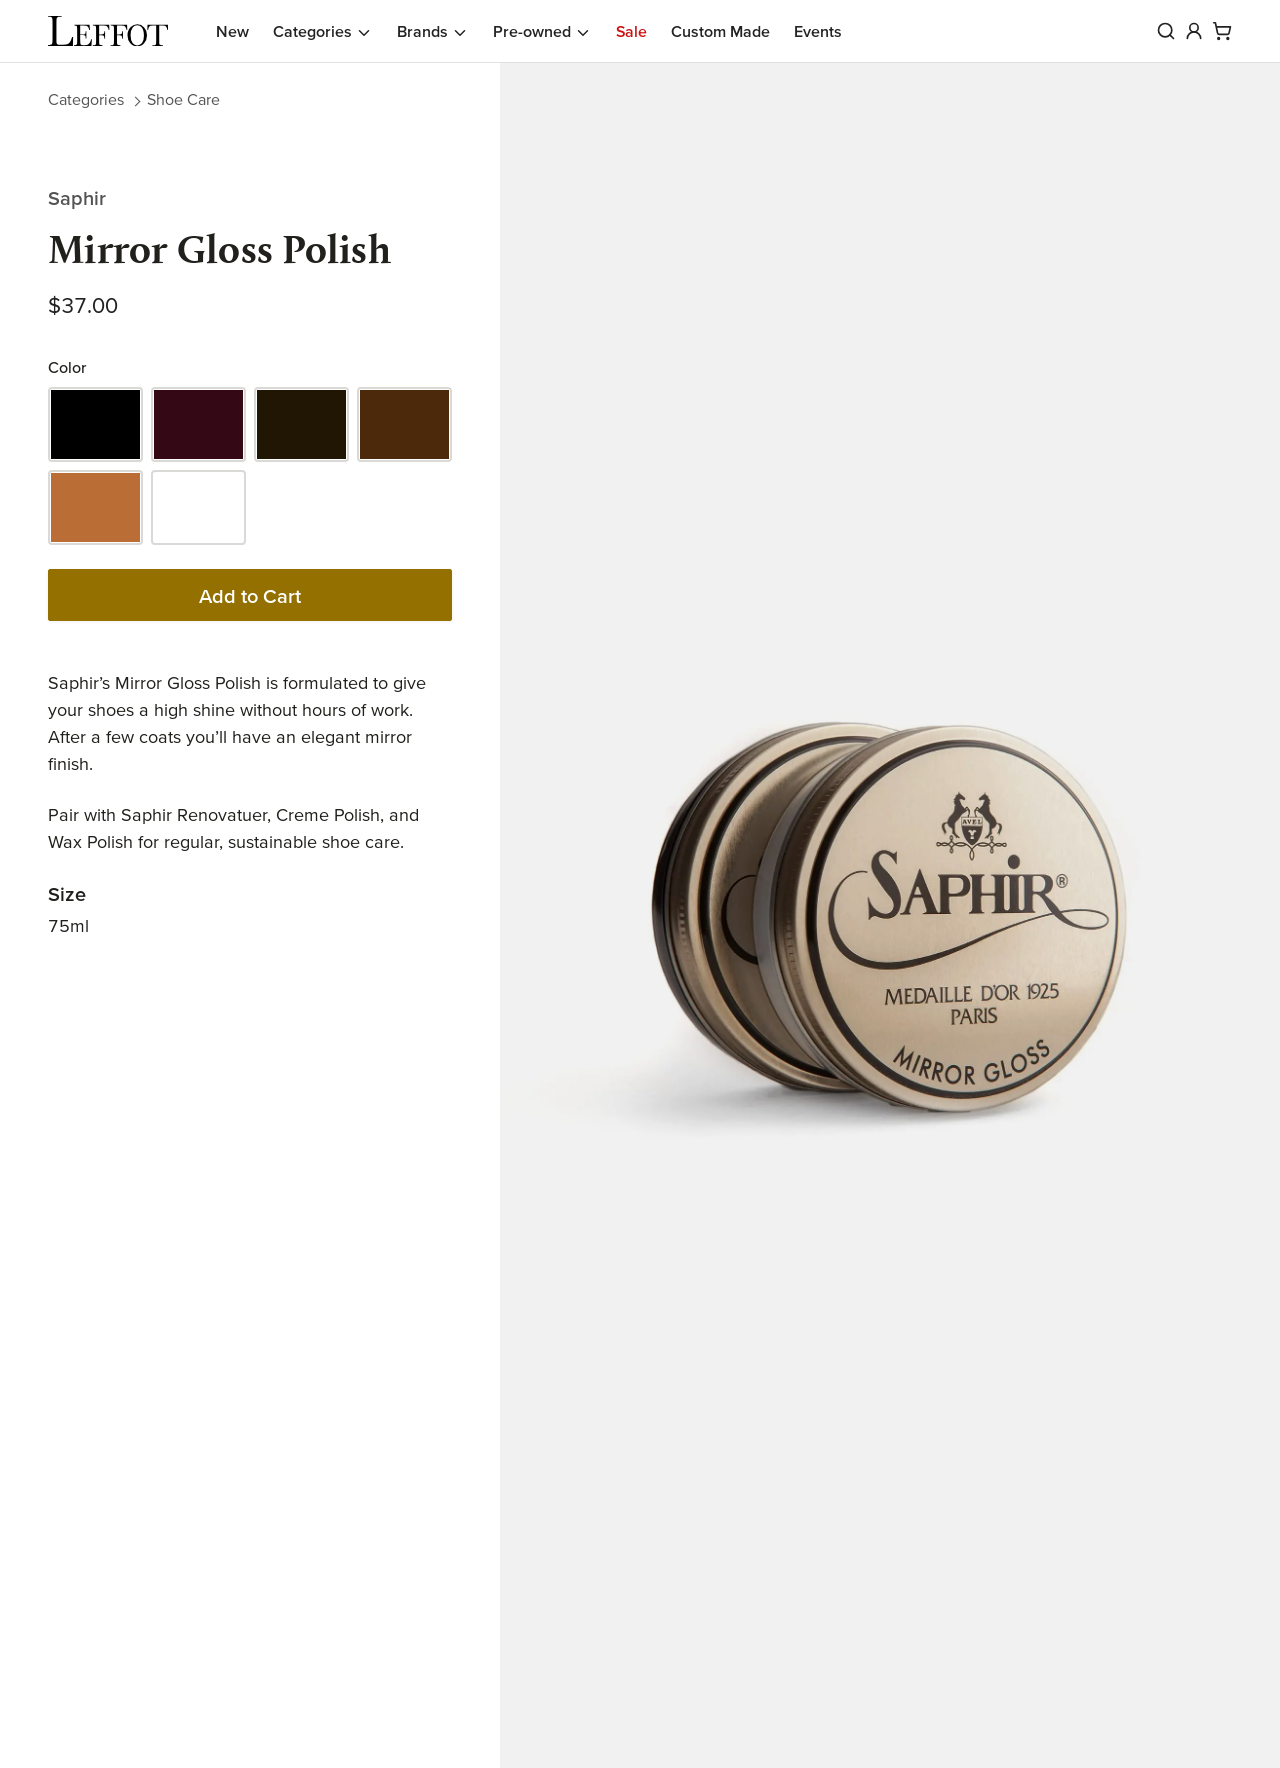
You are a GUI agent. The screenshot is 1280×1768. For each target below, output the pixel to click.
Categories (86, 99)
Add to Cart (250, 596)
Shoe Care (183, 99)
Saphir (77, 198)
